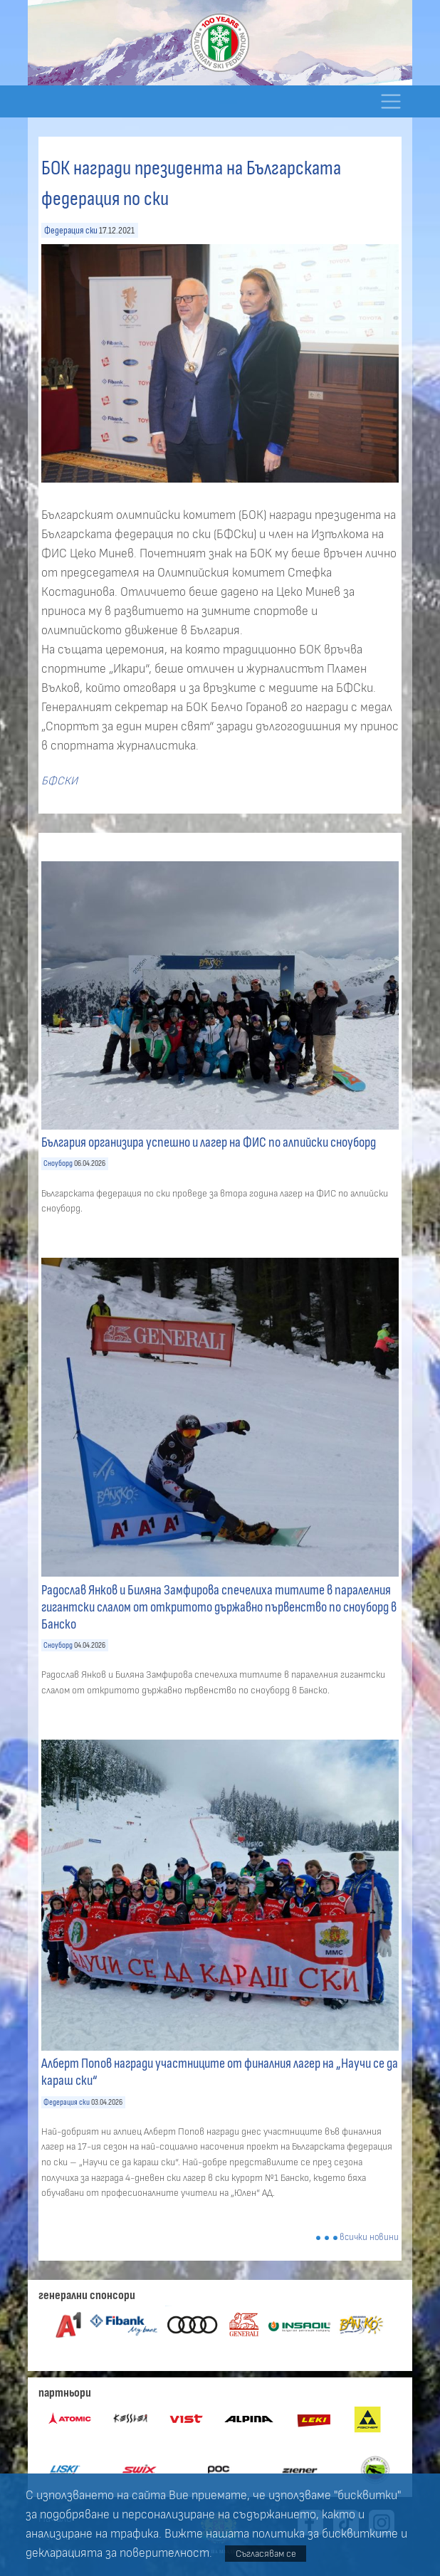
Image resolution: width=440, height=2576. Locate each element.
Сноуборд (58, 1163)
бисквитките (360, 2534)
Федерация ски (71, 230)
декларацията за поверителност (117, 2553)
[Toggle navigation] (390, 101)
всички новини (369, 2237)
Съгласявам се (266, 2553)
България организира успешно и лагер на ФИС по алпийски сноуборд (208, 1142)
